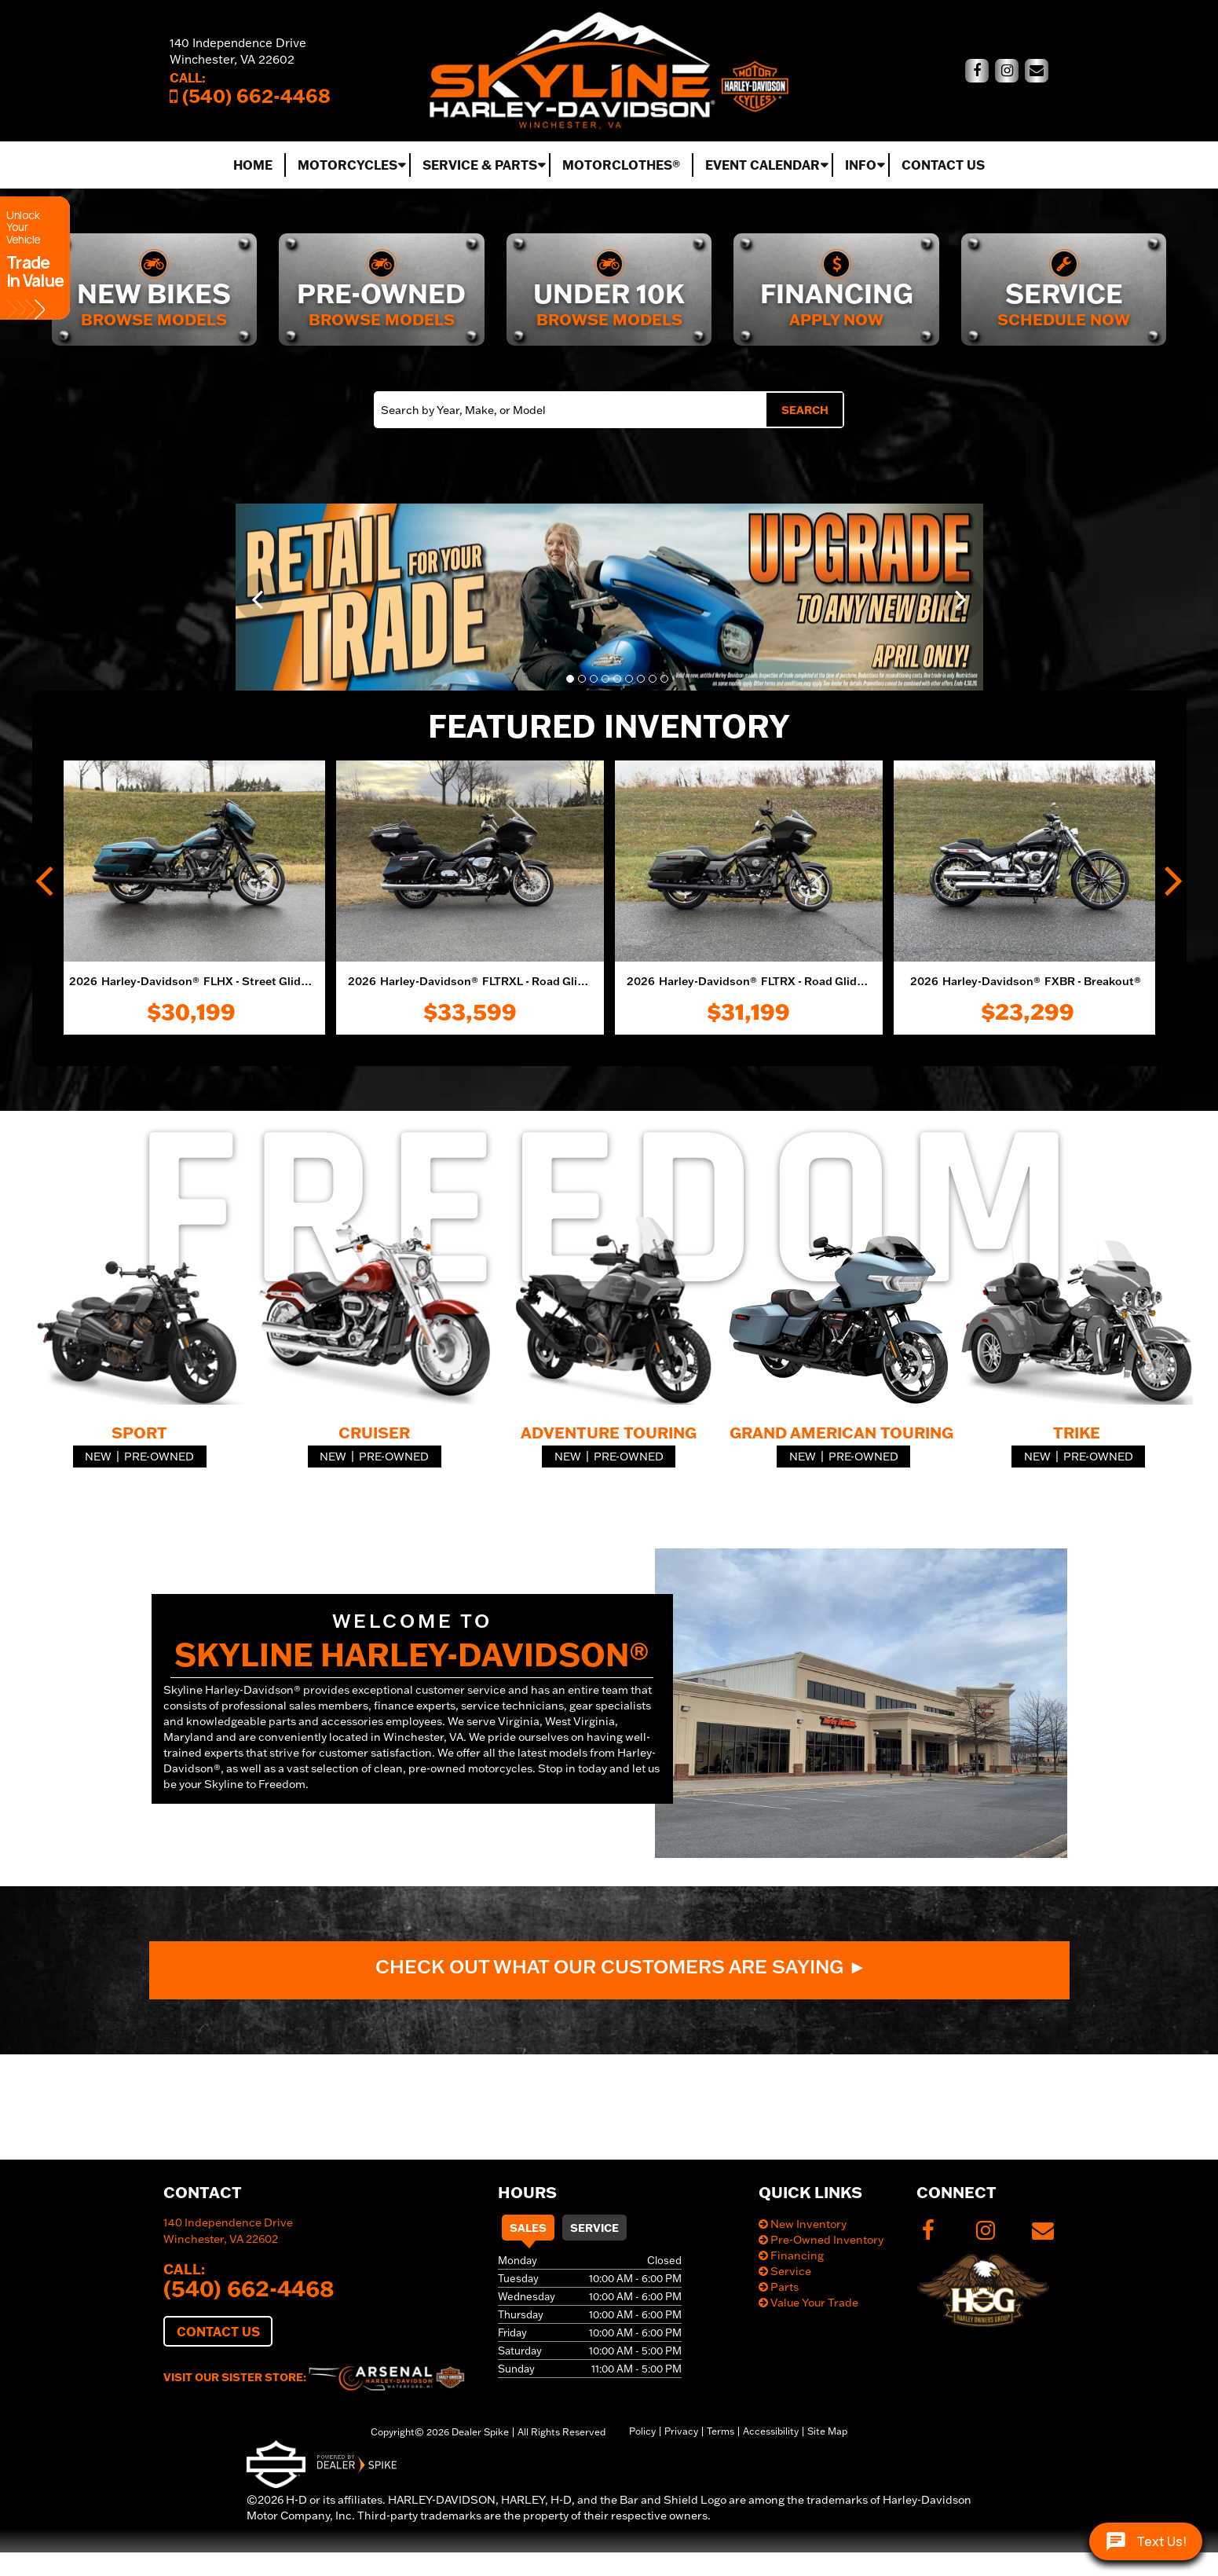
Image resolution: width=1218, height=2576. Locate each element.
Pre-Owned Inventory (821, 2240)
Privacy (681, 2431)
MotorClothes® (621, 164)
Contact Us (943, 164)
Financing (791, 2255)
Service (594, 2227)
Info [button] (860, 164)
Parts (779, 2287)
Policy (642, 2431)
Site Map (827, 2431)
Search (804, 409)
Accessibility (771, 2431)
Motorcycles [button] (347, 164)
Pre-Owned (159, 1456)
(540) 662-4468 (249, 2288)
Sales (528, 2227)
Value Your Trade (808, 2303)
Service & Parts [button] (479, 164)
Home (252, 164)
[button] (259, 597)
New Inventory (803, 2224)
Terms (720, 2431)
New (98, 1456)
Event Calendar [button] (762, 164)
